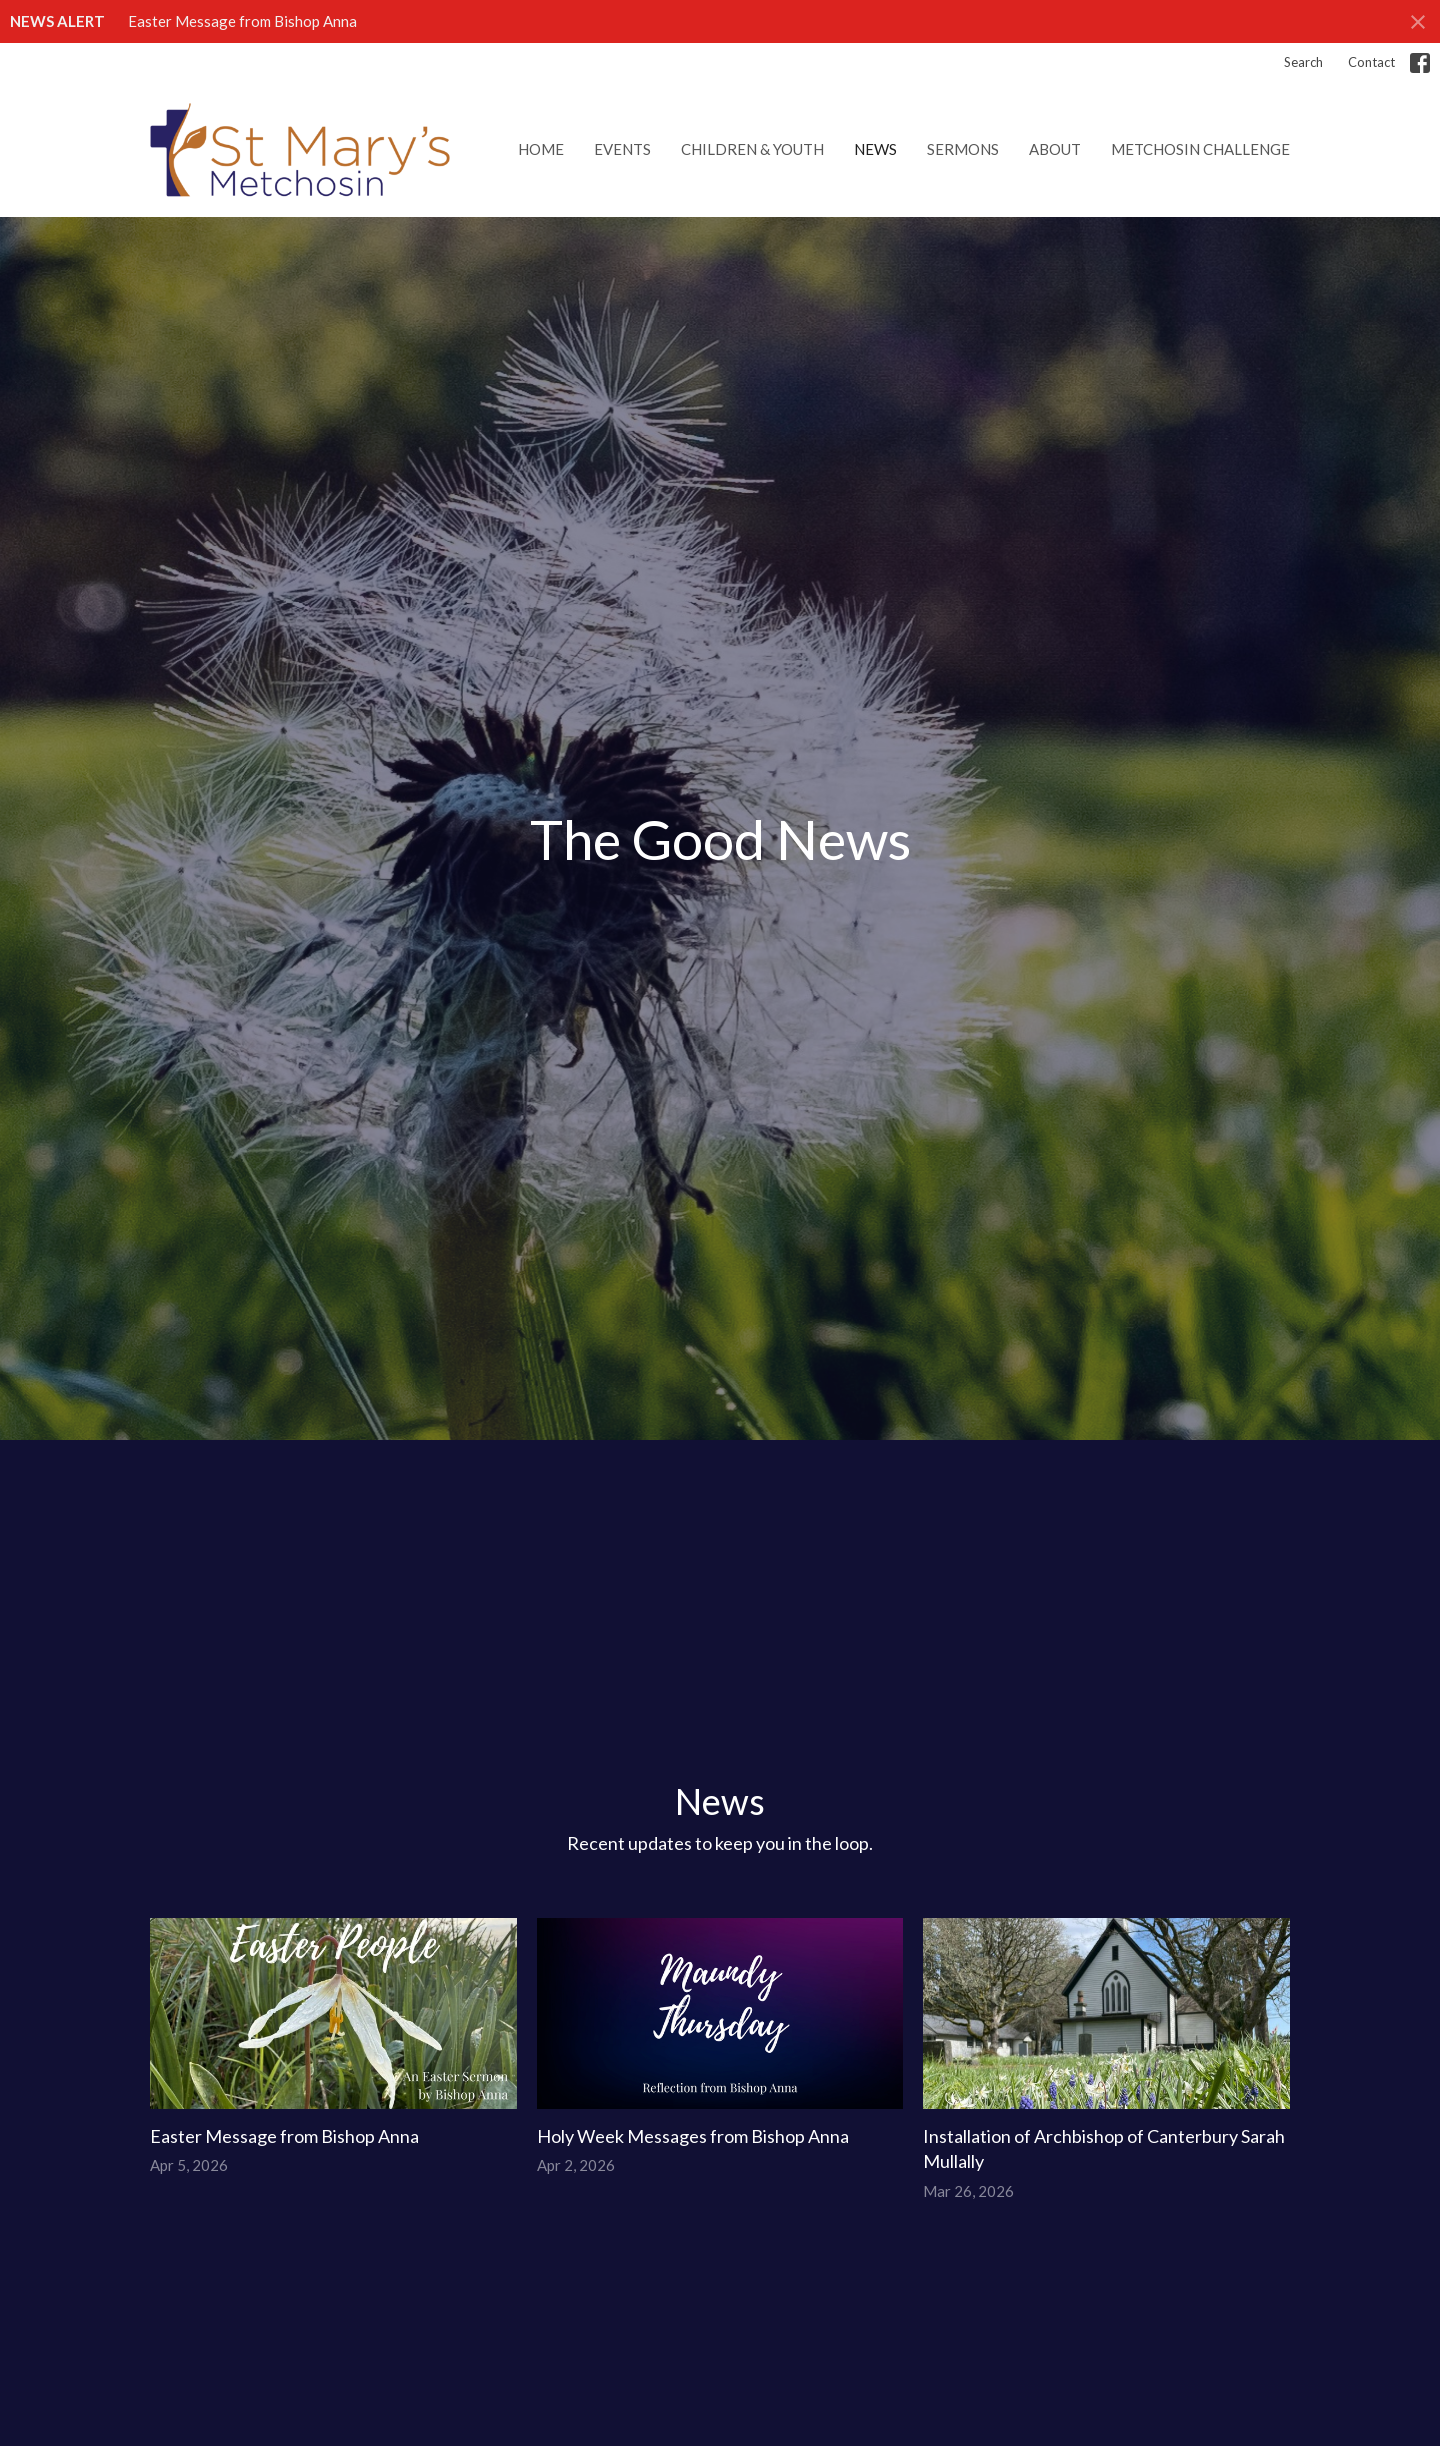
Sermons (963, 149)
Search (1303, 62)
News (875, 149)
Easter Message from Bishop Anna (242, 21)
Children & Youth (752, 149)
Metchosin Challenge (1200, 149)
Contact (1371, 62)
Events (622, 149)
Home (541, 149)
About (1055, 149)
